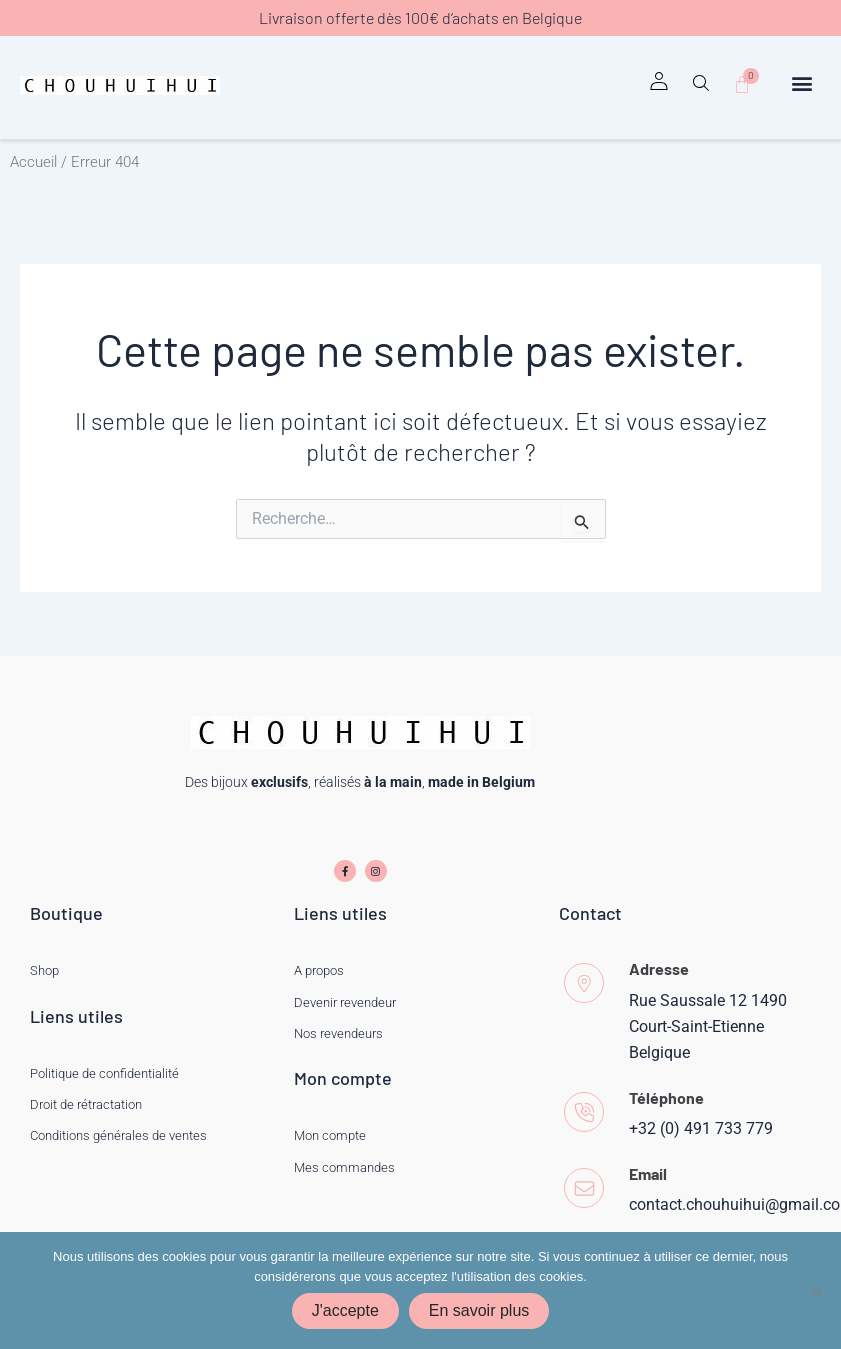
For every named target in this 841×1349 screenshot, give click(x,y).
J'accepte (345, 1310)
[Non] (816, 1291)
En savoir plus (479, 1310)
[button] (700, 89)
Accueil (33, 162)
